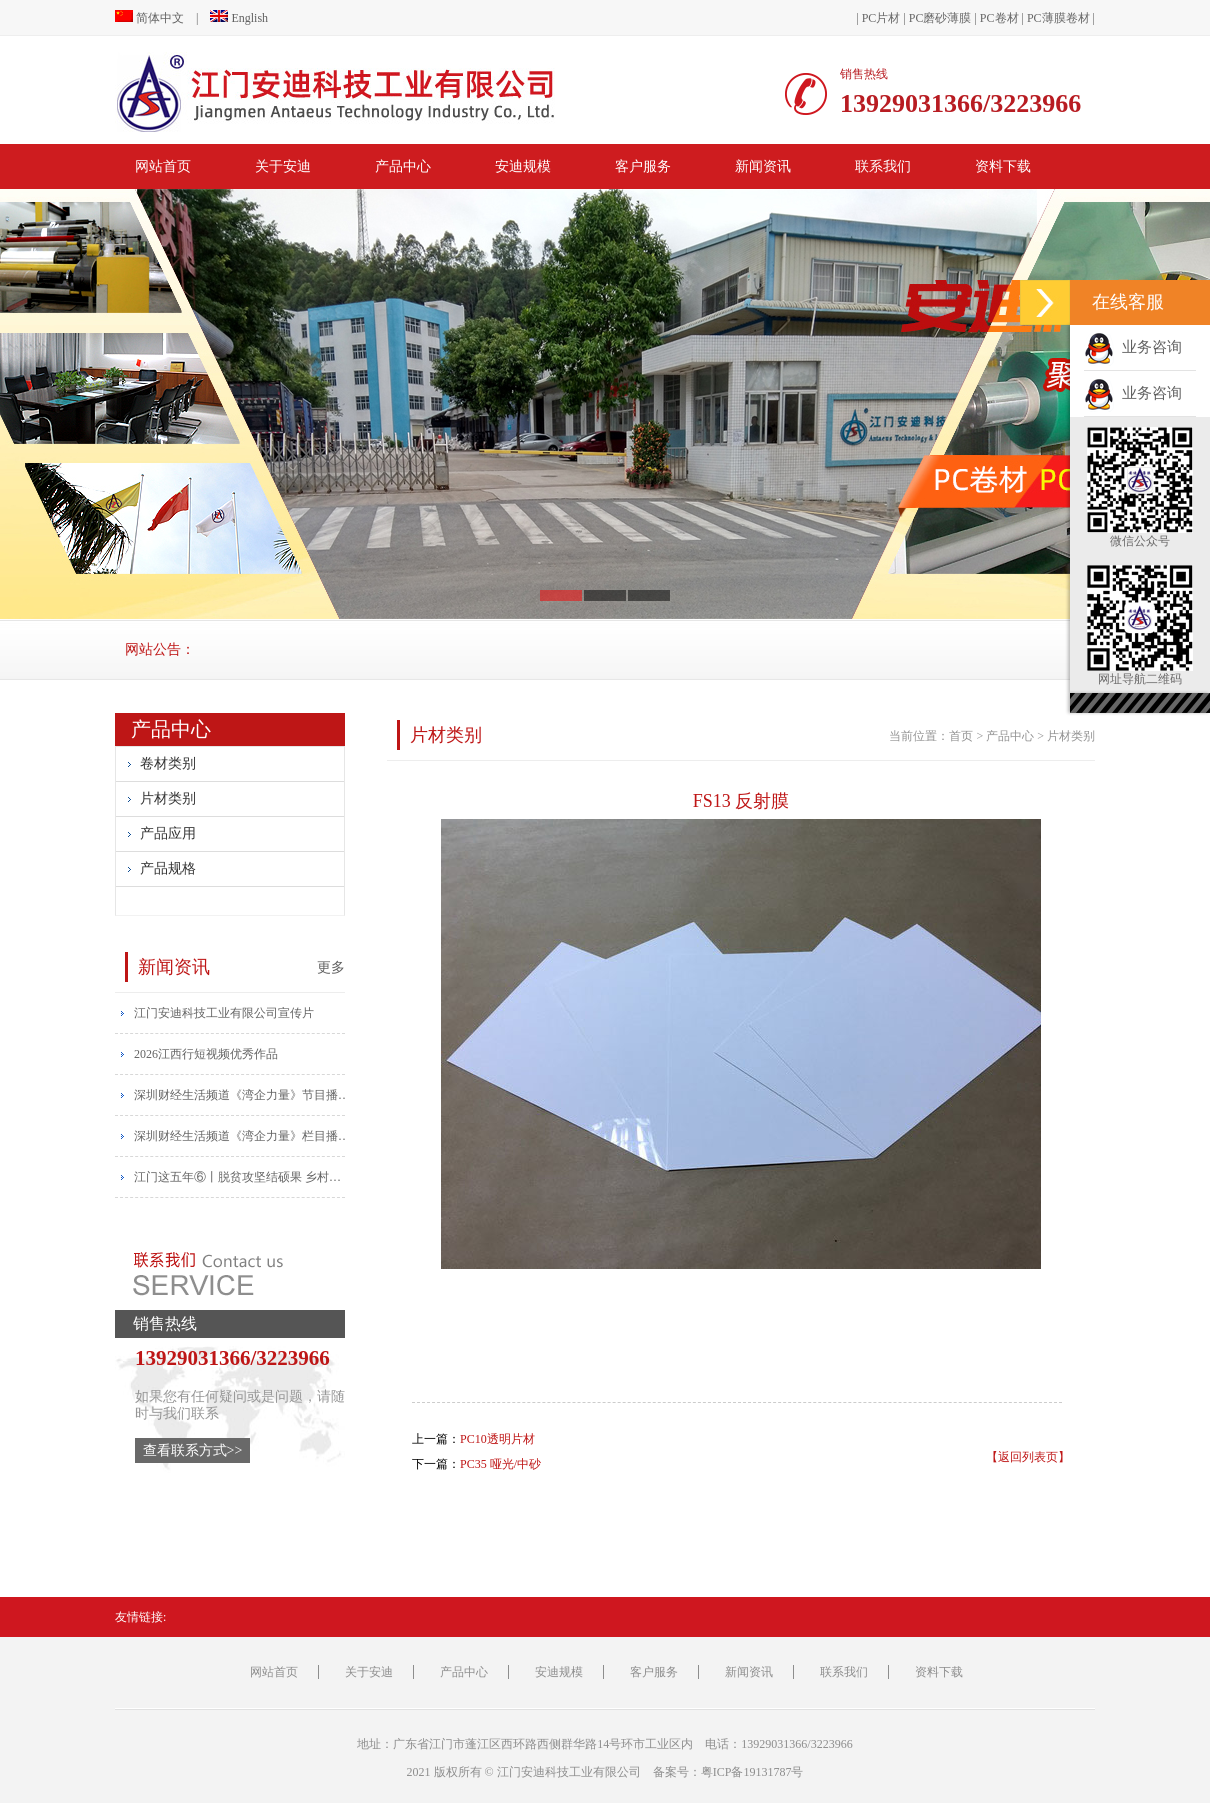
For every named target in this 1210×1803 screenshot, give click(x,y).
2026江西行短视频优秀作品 (206, 1054)
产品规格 (168, 868)
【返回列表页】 (1028, 1457)
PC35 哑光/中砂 (500, 1464)
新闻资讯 (763, 166)
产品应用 (168, 833)
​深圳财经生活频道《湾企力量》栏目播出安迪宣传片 (243, 1136)
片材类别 (168, 798)
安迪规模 (523, 166)
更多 (331, 967)
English (239, 18)
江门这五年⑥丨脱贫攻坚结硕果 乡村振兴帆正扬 (243, 1177)
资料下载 (1003, 166)
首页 (961, 736)
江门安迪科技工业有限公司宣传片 (224, 1013)
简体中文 (149, 18)
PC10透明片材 (497, 1439)
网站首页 (163, 166)
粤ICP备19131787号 (752, 1772)
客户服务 (643, 166)
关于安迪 (283, 166)
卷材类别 (168, 763)
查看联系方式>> (193, 1450)
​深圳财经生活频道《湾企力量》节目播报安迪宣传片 (243, 1095)
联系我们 (883, 166)
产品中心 (403, 166)
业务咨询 (1133, 347)
